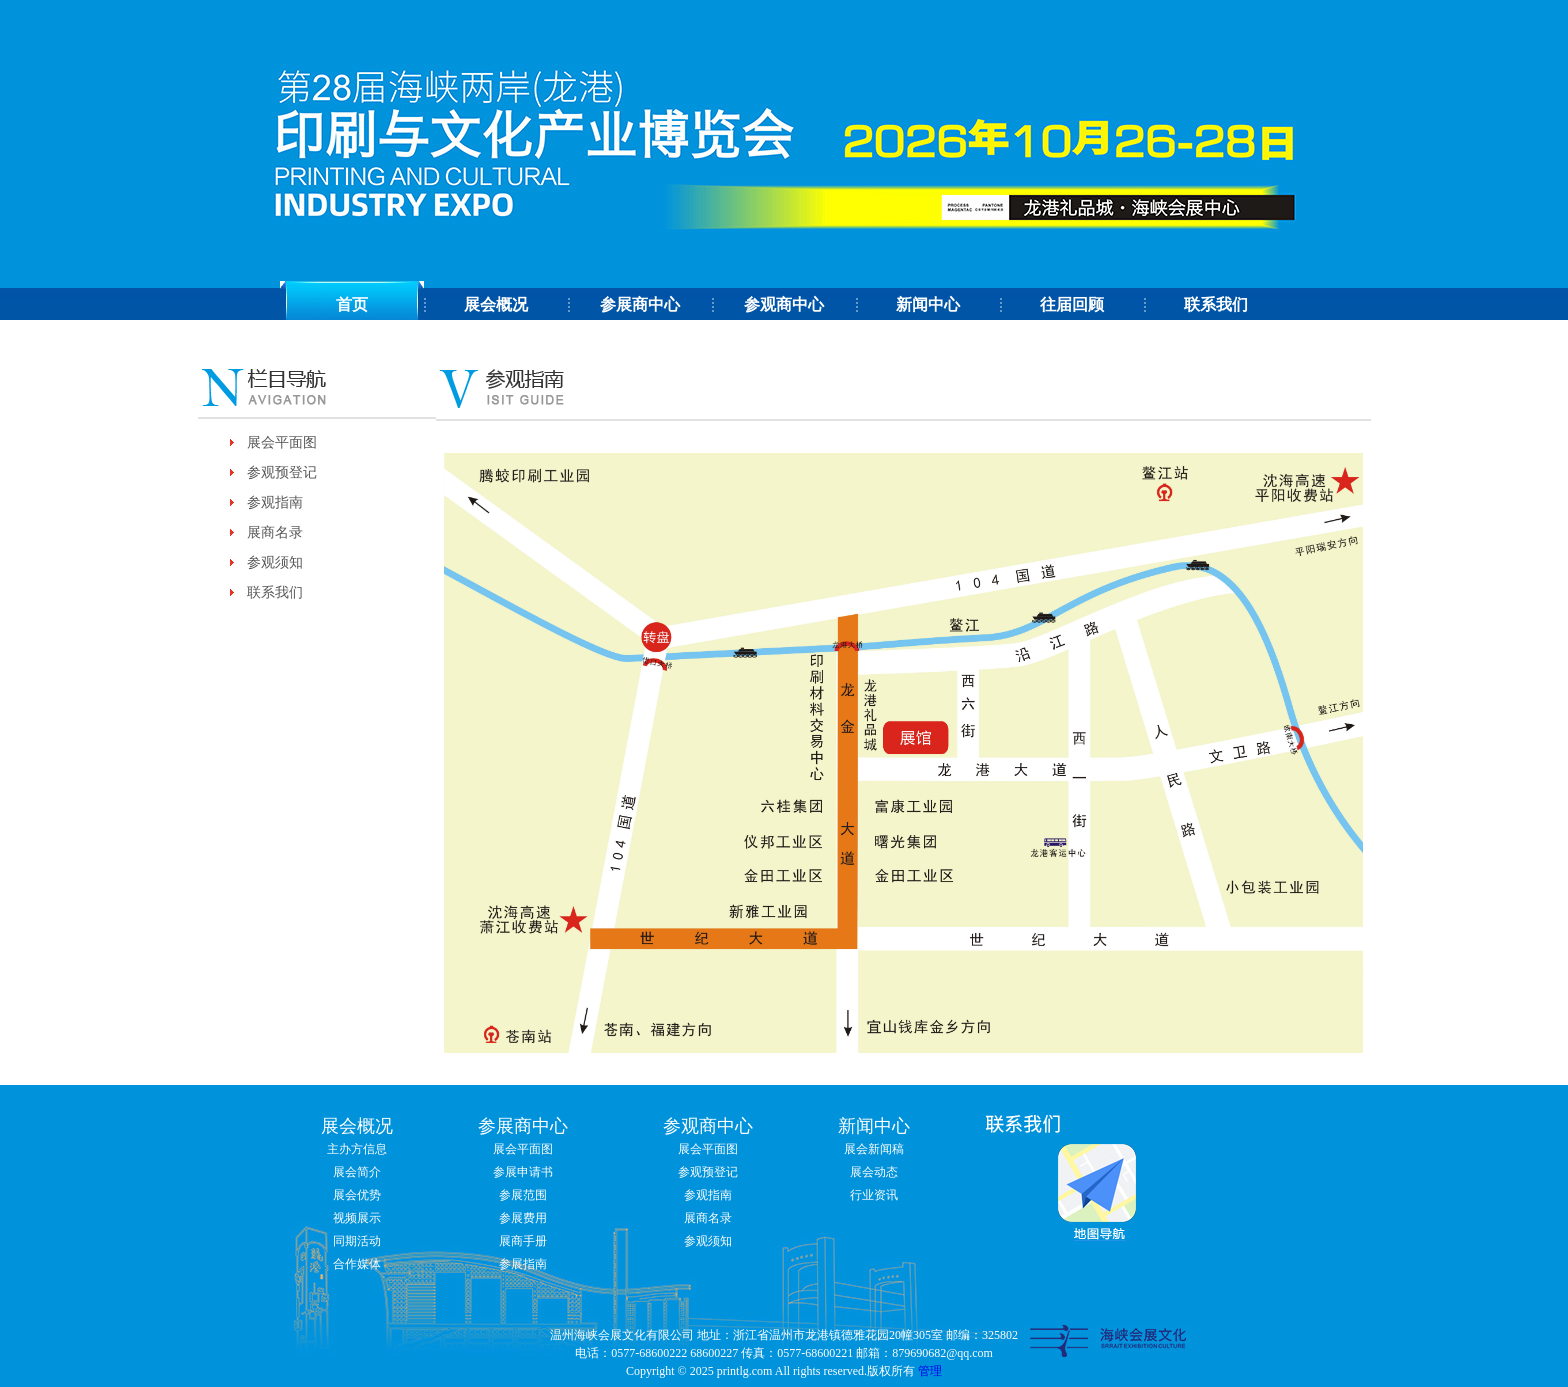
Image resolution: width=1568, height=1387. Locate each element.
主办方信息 (357, 1149)
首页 (352, 304)
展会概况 (496, 304)
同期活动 (357, 1241)
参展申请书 (523, 1172)
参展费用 (523, 1218)
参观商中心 (784, 304)
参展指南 (523, 1264)
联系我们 (1216, 304)
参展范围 (523, 1195)
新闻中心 (928, 304)
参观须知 (275, 562)
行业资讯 (874, 1195)
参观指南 (275, 502)
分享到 (1012, 341)
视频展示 (357, 1218)
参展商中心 (640, 304)
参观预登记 (282, 472)
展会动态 (874, 1172)
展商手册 (523, 1241)
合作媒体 (357, 1264)
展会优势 (357, 1195)
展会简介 (357, 1172)
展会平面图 (282, 442)
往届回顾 (1072, 304)
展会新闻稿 (874, 1149)
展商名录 (275, 532)
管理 (930, 1371)
